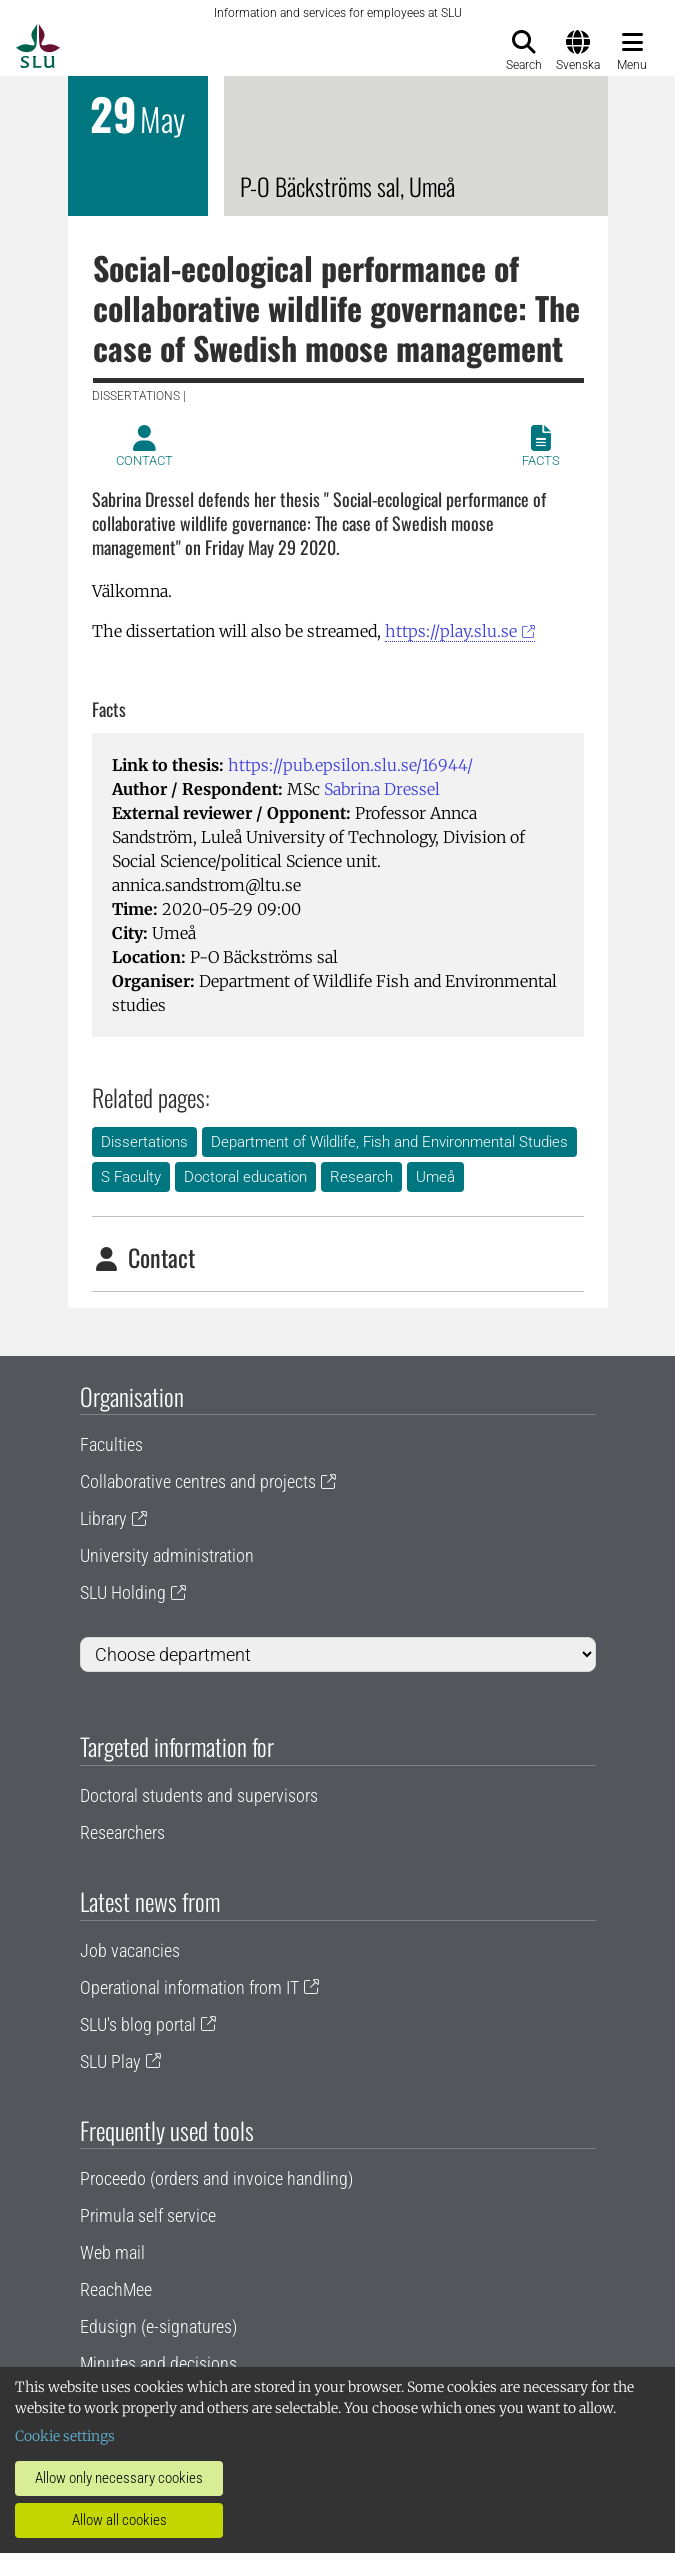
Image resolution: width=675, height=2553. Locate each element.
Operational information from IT (189, 1987)
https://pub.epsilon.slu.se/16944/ (350, 765)
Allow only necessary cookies (119, 2478)
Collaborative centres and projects (198, 1481)
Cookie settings (65, 2436)
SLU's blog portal (138, 2024)
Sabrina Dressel (382, 789)
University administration (167, 1555)
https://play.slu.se (451, 631)
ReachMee (116, 2289)
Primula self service (148, 2215)
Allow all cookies (119, 2520)
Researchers (122, 1832)
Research (361, 1177)
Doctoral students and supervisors (199, 1795)
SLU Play (110, 2061)
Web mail (112, 2252)
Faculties (111, 1444)
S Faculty (131, 1177)
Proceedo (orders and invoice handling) (216, 2178)
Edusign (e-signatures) (158, 2326)
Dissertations (144, 1142)
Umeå (435, 1177)
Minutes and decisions (158, 2363)
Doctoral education (245, 1177)
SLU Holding (123, 1592)
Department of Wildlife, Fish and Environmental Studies (389, 1142)
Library (103, 1518)
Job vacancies (130, 1950)
